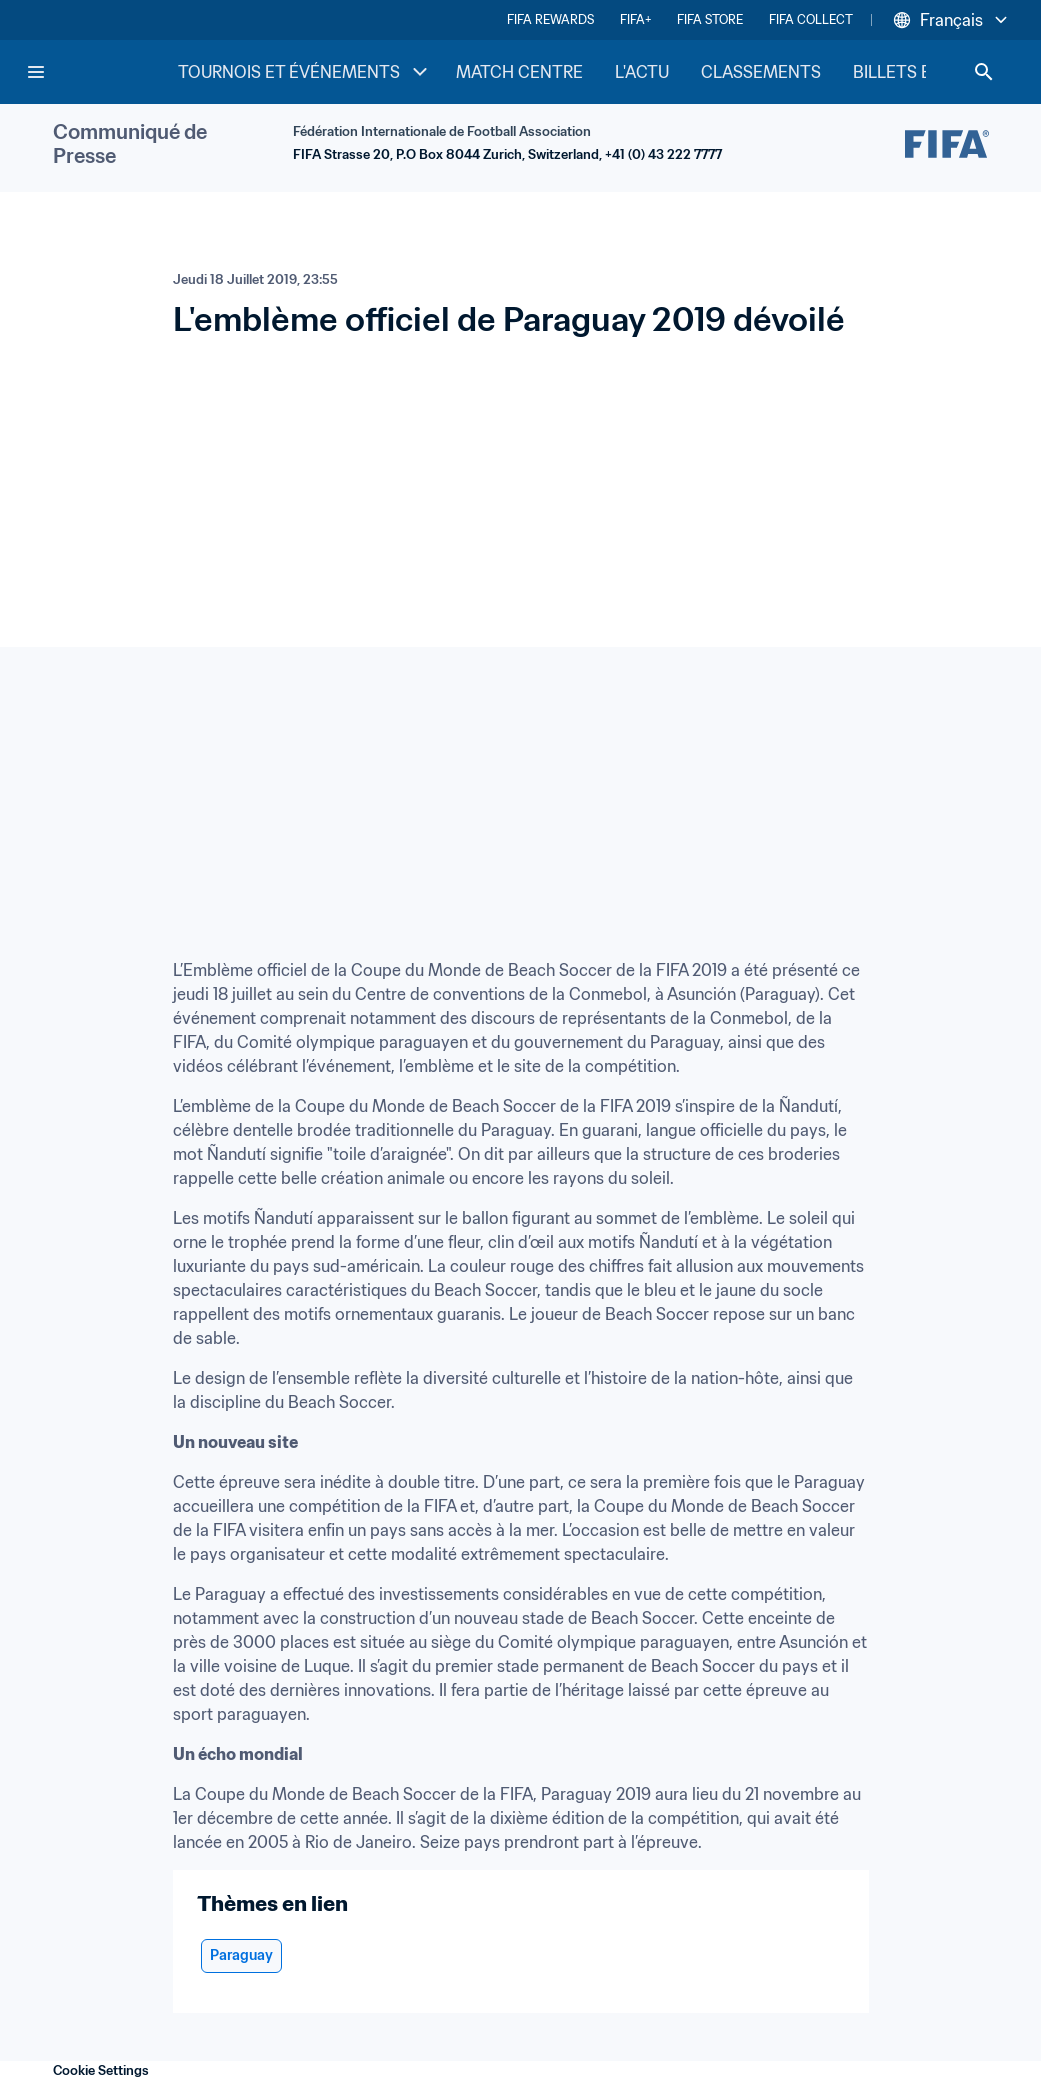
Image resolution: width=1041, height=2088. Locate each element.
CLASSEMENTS (761, 72)
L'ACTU (642, 72)
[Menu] (36, 72)
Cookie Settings (101, 2070)
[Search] (984, 72)
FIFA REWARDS (550, 19)
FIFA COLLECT (811, 19)
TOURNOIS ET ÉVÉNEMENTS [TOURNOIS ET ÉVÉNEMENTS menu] (305, 72)
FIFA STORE (710, 19)
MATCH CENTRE (519, 72)
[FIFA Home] (101, 72)
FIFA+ (635, 19)
